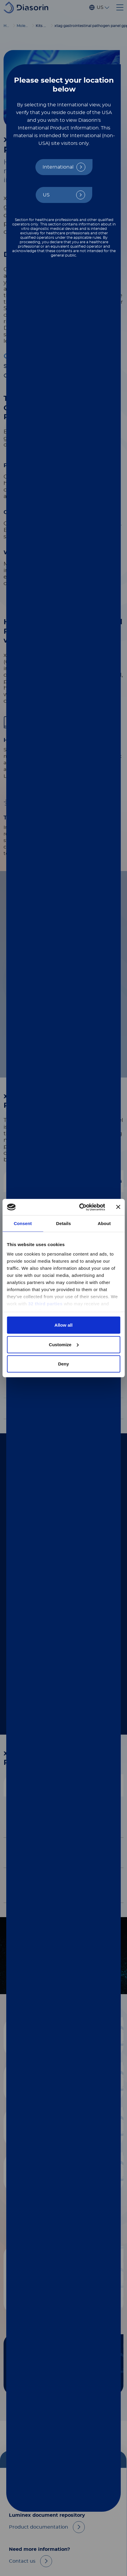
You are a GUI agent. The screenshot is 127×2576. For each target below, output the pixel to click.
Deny (63, 1363)
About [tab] (104, 1223)
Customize (64, 1344)
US (46, 195)
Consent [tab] (23, 1223)
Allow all (63, 1325)
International (58, 167)
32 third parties (45, 1303)
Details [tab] (63, 1223)
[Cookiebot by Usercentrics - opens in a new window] (79, 1207)
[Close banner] (118, 1207)
